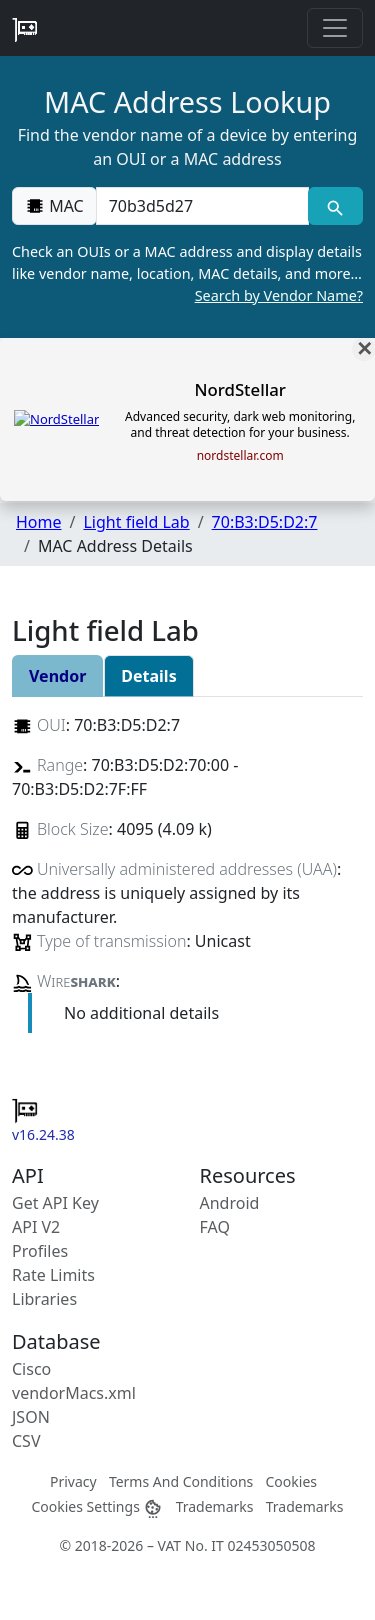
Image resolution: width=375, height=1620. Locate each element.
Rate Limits (53, 1275)
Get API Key (55, 1203)
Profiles (40, 1251)
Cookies (291, 1481)
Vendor (57, 676)
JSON (31, 1417)
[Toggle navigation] (335, 28)
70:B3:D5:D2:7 (265, 522)
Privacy (73, 1481)
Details (148, 676)
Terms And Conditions (181, 1481)
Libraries (44, 1299)
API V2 (36, 1227)
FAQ (215, 1227)
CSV (26, 1441)
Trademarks (215, 1506)
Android (230, 1203)
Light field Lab (136, 522)
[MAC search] (335, 206)
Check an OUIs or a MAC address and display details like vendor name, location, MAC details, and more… (187, 274)
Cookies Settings (97, 1506)
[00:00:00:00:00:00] (202, 206)
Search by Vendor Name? (279, 295)
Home (39, 522)
